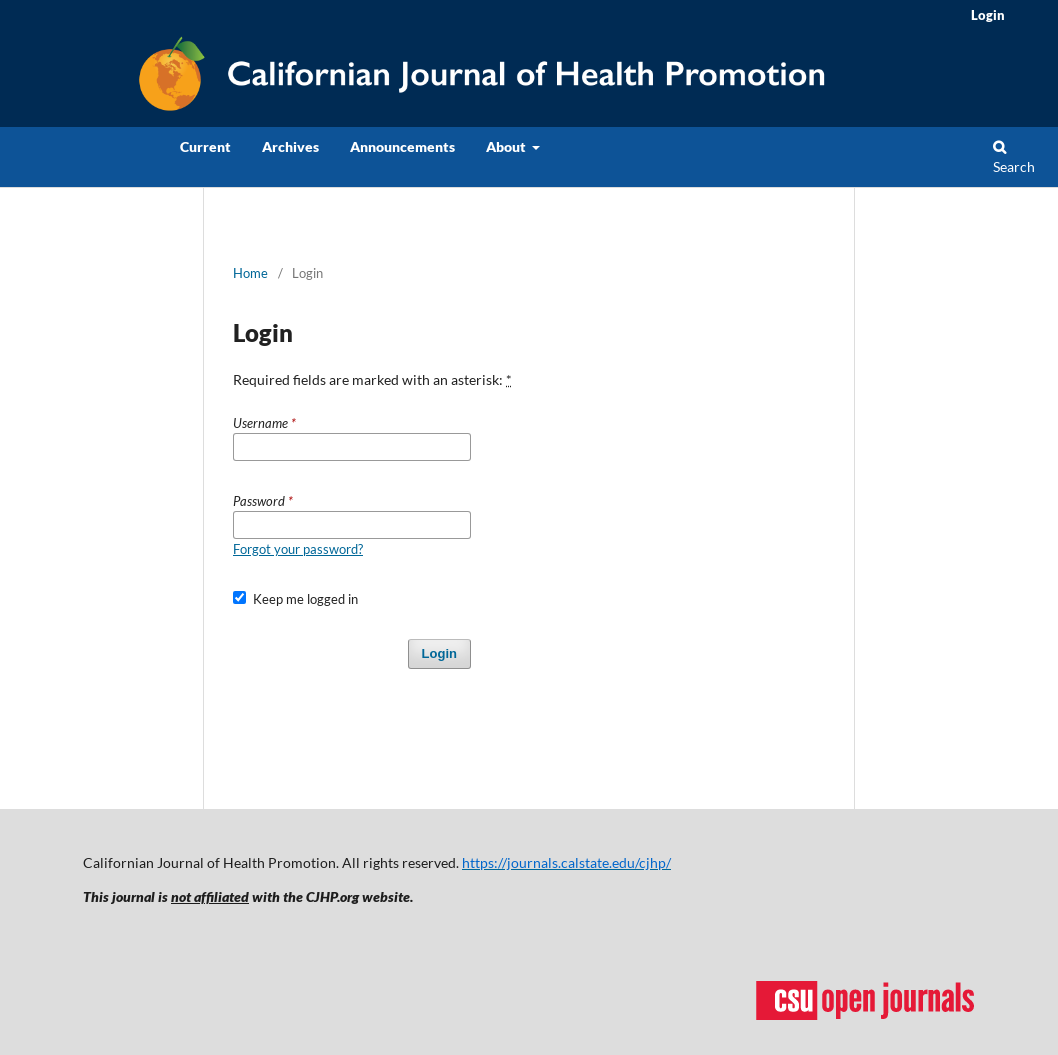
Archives (290, 146)
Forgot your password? (298, 549)
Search (1014, 157)
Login (988, 15)
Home (250, 273)
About (507, 146)
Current (205, 146)
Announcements (402, 146)
